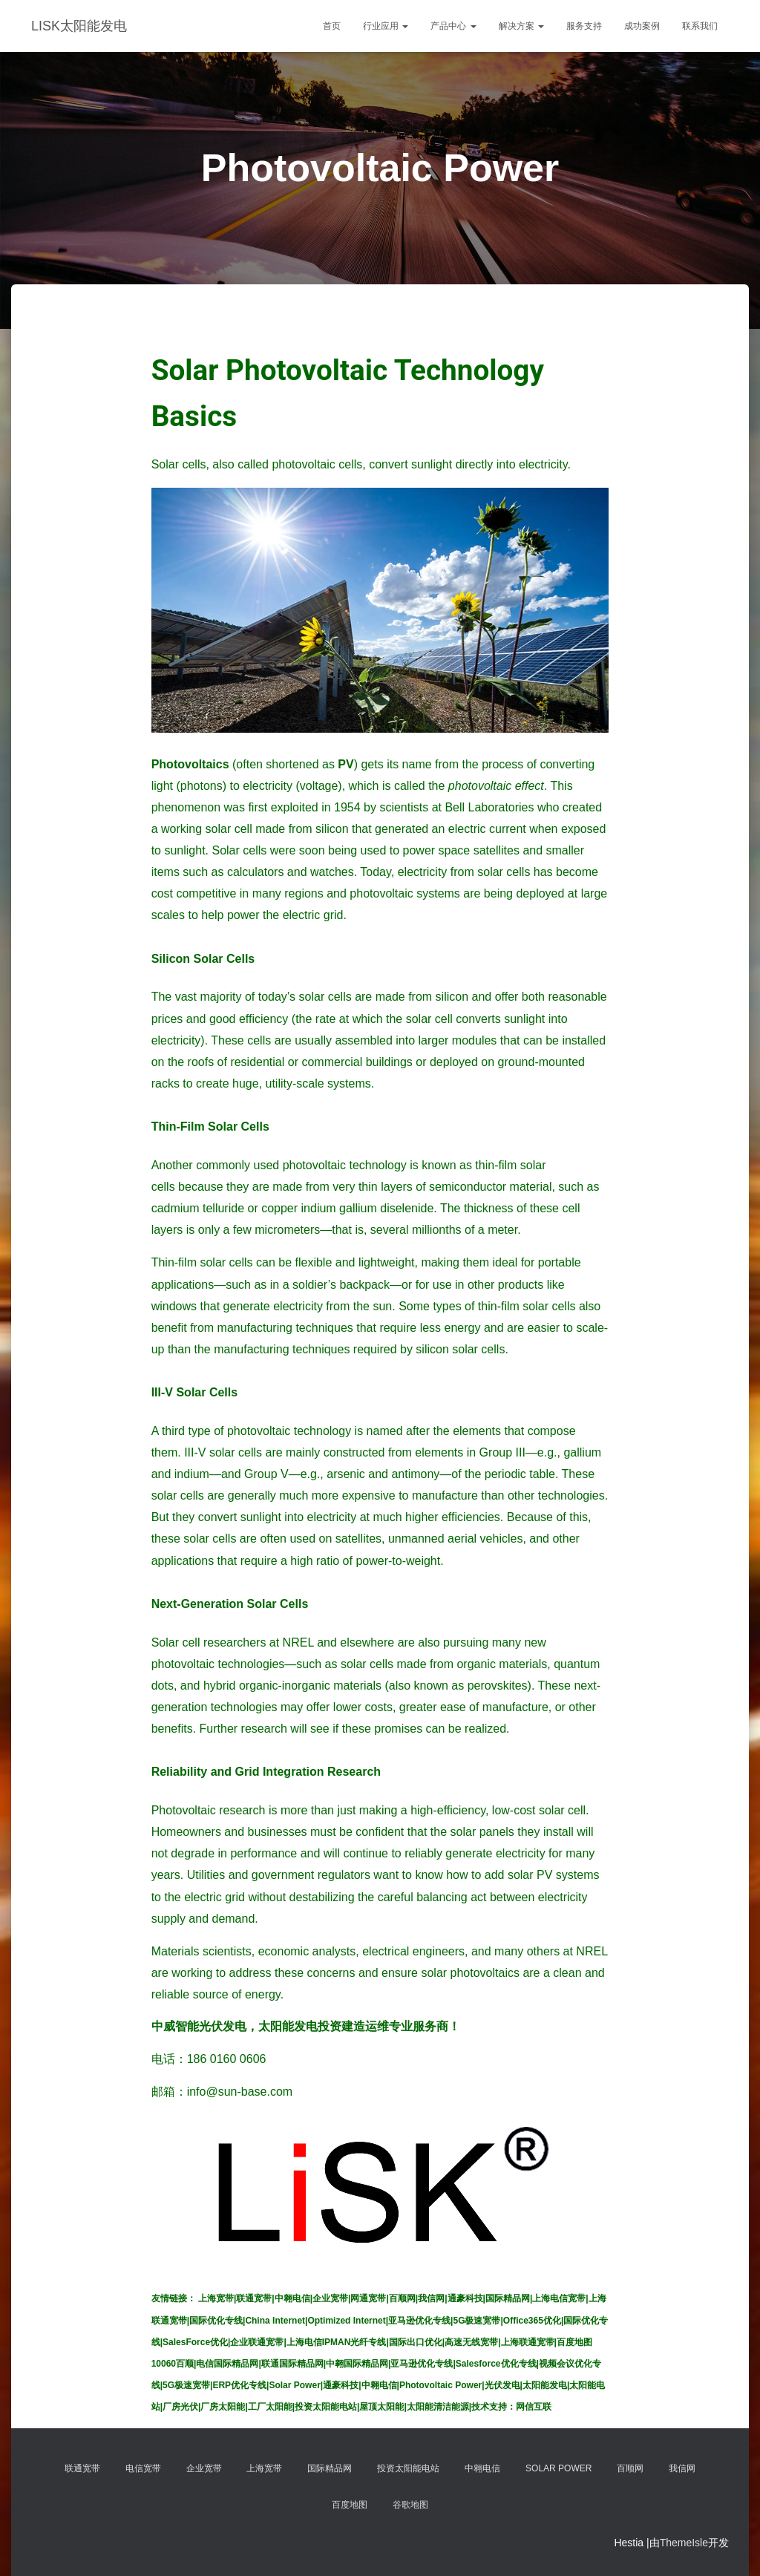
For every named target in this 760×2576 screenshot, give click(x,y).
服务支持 (584, 26)
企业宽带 (204, 2468)
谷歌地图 (410, 2505)
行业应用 (385, 26)
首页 (332, 26)
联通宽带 (82, 2468)
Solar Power (558, 2468)
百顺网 (630, 2468)
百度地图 (349, 2505)
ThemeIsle (684, 2543)
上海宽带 (264, 2468)
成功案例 (642, 26)
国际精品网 (329, 2468)
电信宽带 (143, 2468)
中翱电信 (482, 2468)
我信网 (682, 2468)
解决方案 (521, 26)
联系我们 (700, 26)
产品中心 (453, 26)
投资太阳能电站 (408, 2468)
